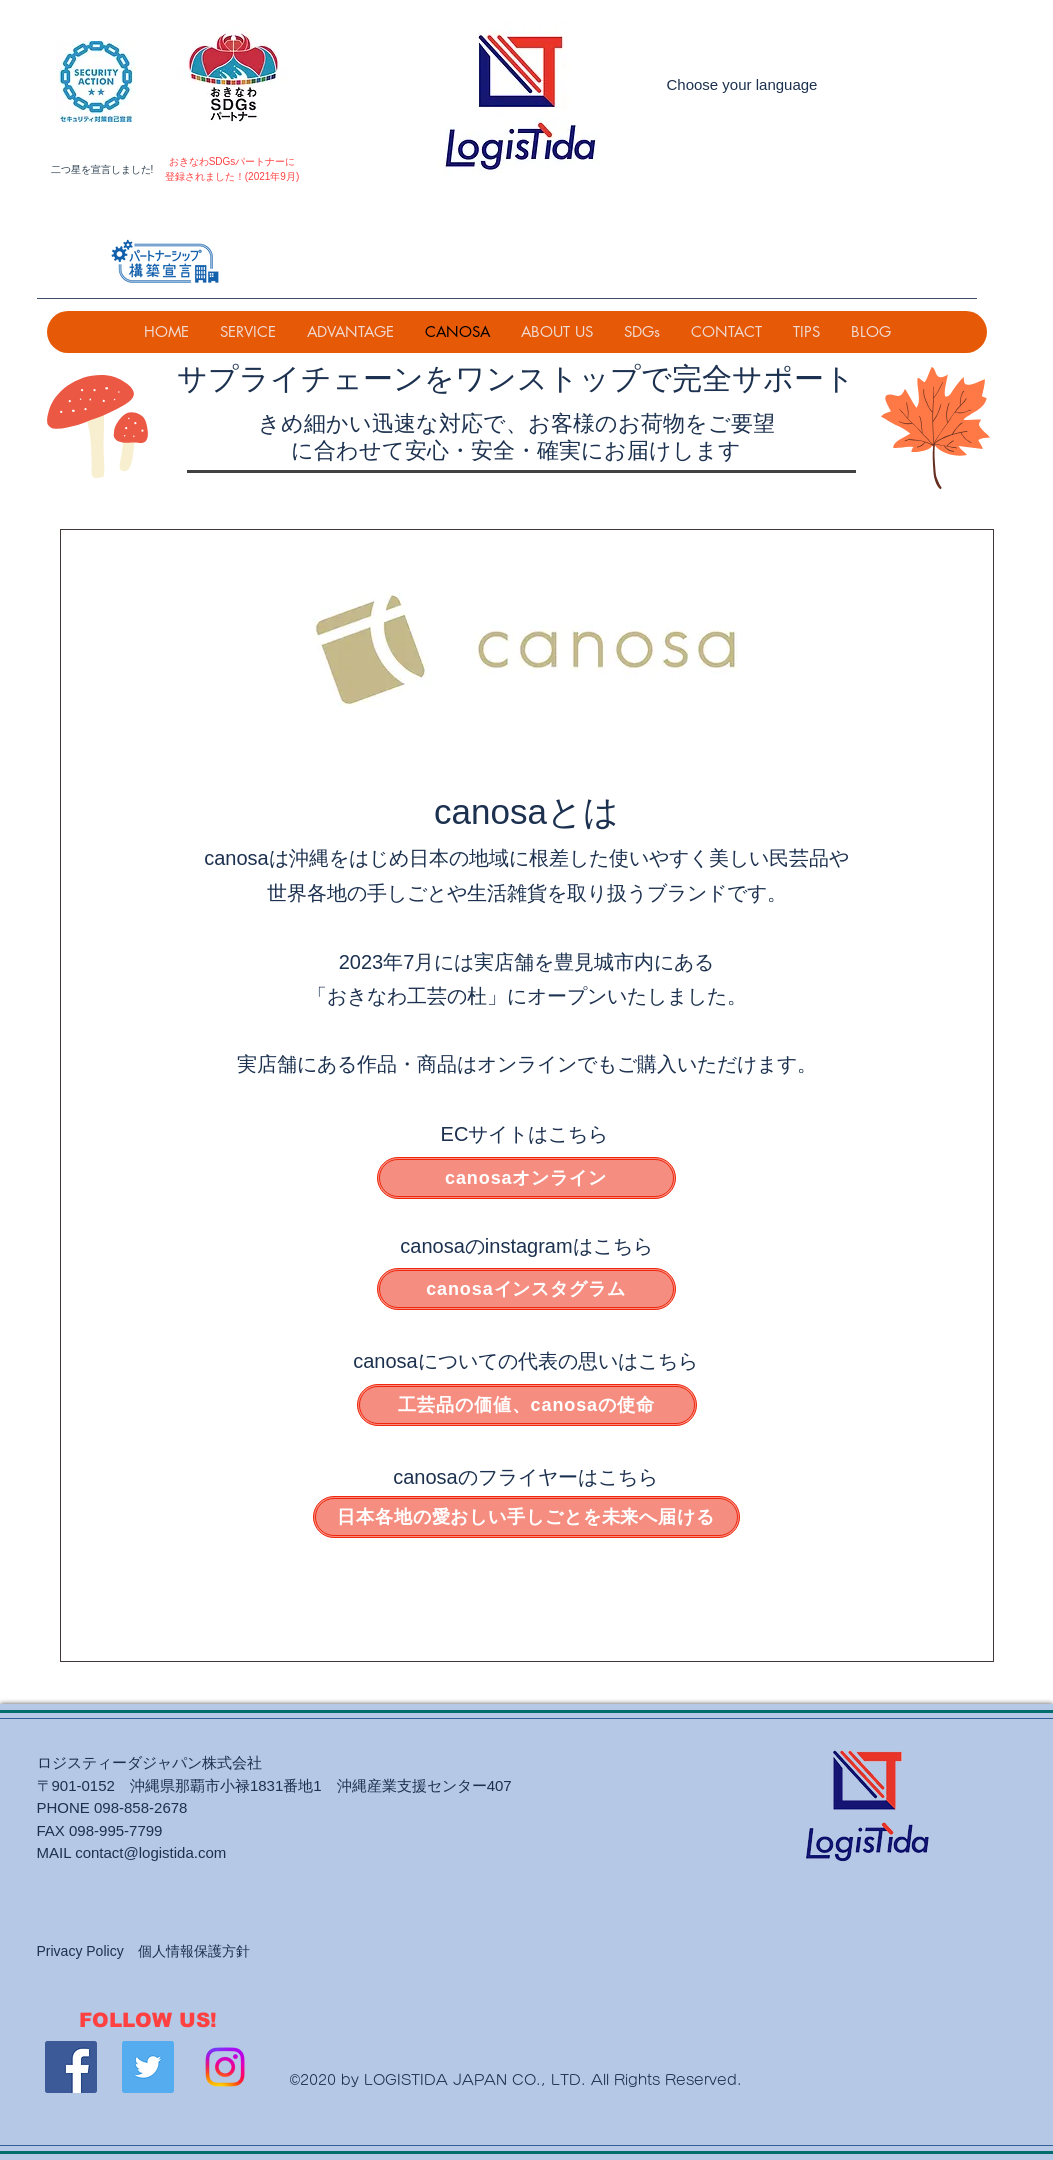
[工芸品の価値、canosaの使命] (527, 1405)
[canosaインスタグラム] (526, 1289)
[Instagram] (225, 2067)
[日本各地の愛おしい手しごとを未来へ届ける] (526, 1517)
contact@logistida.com (150, 1852)
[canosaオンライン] (526, 1178)
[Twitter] (148, 2067)
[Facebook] (71, 2067)
